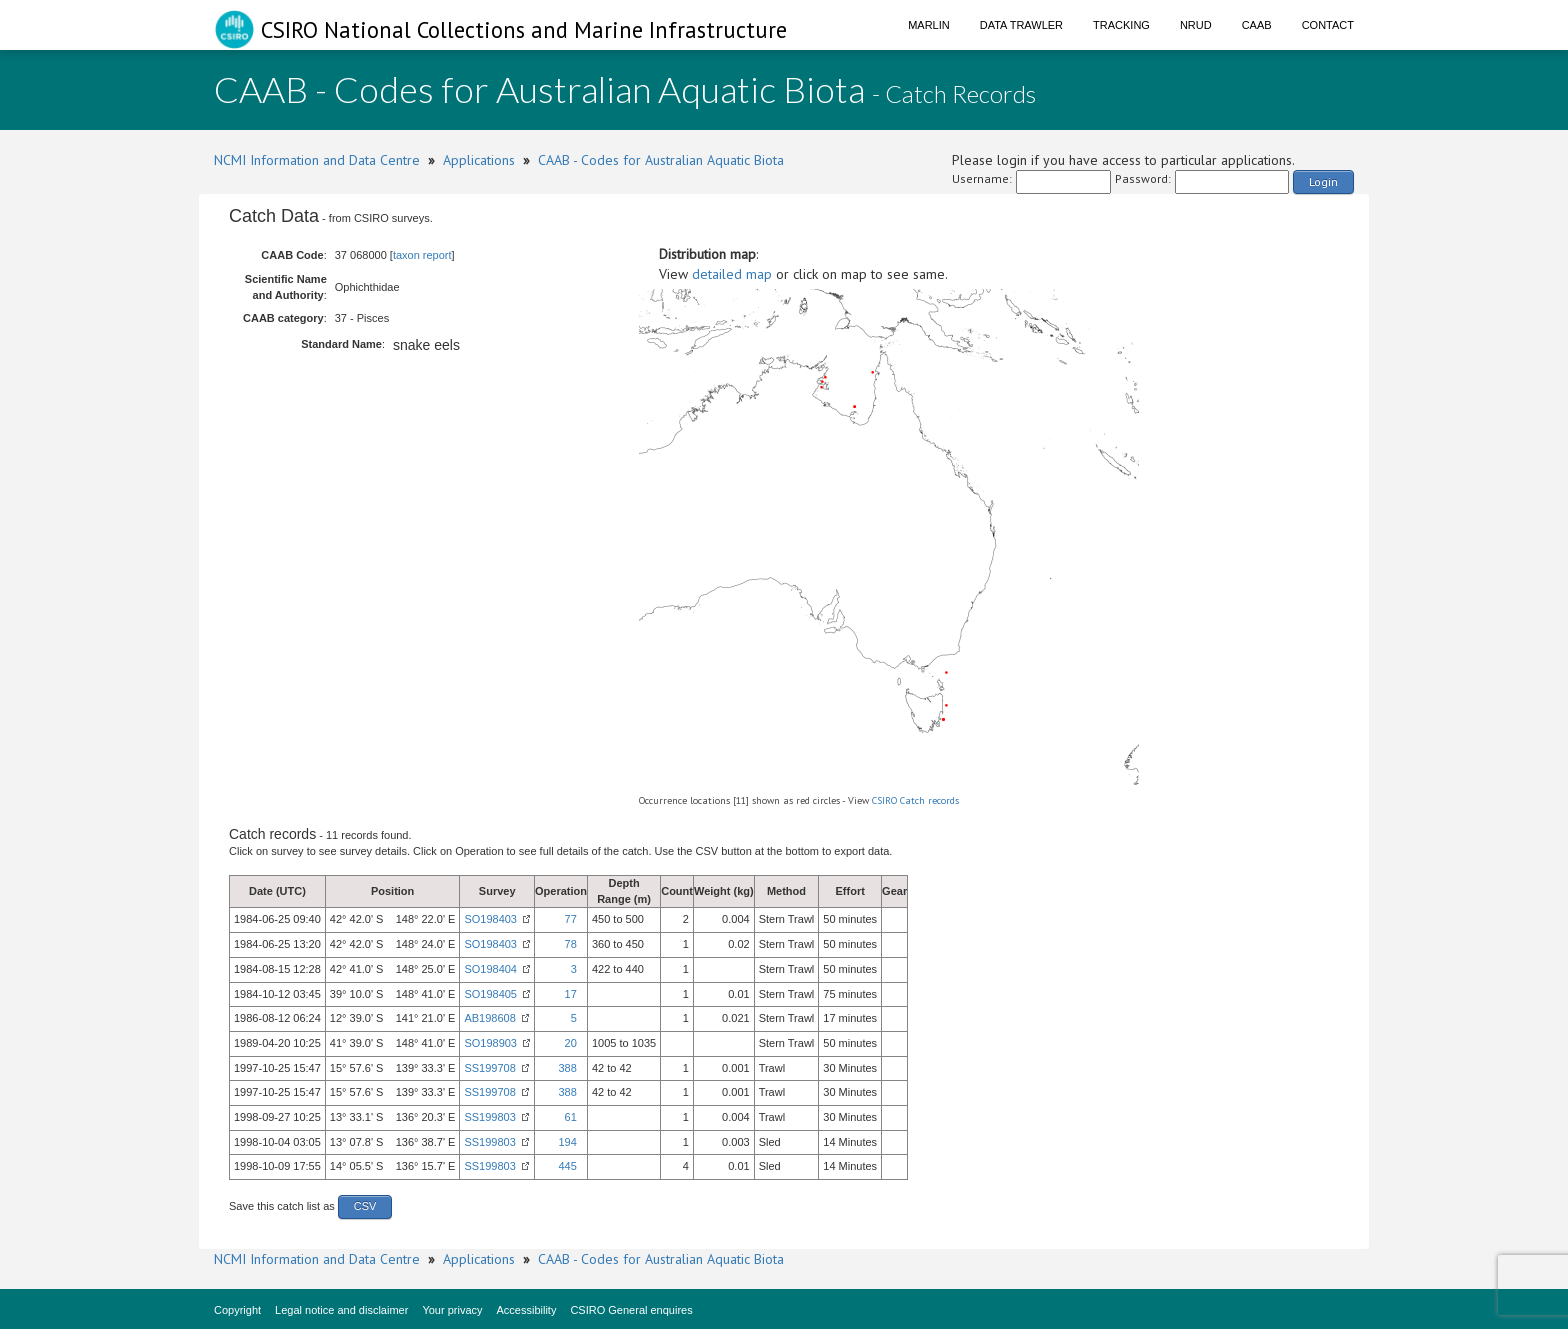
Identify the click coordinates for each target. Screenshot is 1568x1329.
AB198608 (489, 1018)
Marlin (929, 25)
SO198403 (490, 919)
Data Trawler (1021, 25)
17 (571, 994)
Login (1323, 181)
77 (571, 919)
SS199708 (489, 1068)
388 (567, 1068)
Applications (479, 160)
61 (571, 1117)
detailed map (732, 274)
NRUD (1196, 25)
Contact (1328, 25)
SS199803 (489, 1117)
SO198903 (490, 1043)
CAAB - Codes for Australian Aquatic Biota (661, 160)
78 (571, 944)
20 (571, 1043)
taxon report (422, 255)
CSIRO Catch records (915, 800)
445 (567, 1166)
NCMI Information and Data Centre (317, 160)
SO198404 (490, 969)
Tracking (1121, 25)
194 (567, 1142)
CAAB (1257, 25)
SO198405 (490, 994)
